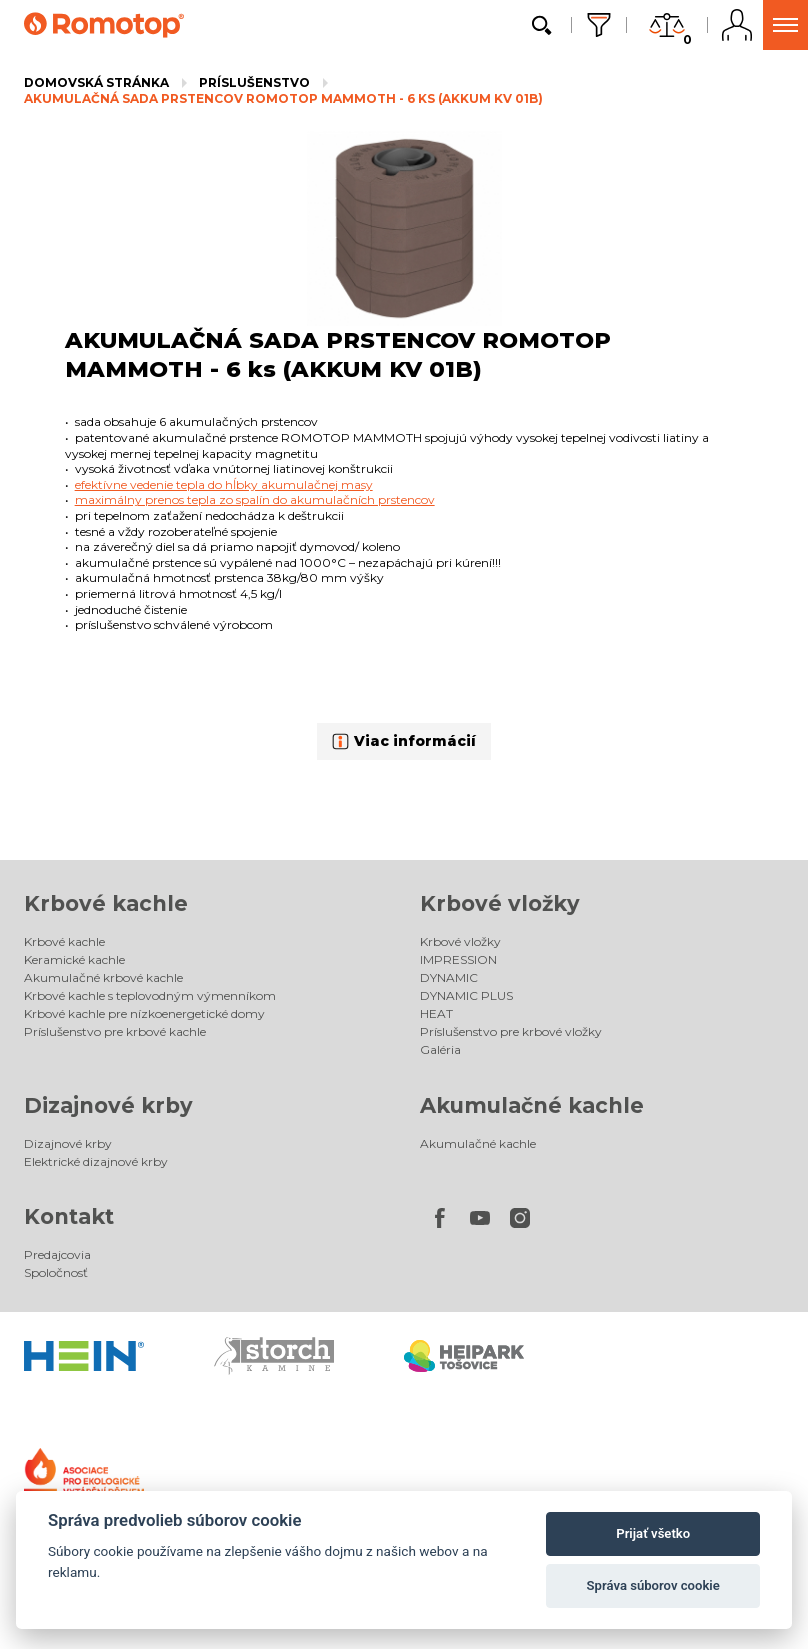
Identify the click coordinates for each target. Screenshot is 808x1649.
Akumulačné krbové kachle (103, 977)
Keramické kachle (74, 959)
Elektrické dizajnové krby (96, 1161)
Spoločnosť (56, 1272)
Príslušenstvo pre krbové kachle (115, 1031)
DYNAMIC (449, 977)
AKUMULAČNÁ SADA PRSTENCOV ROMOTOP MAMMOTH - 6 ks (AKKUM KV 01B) (283, 98)
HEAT (436, 1013)
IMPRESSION (458, 959)
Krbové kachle (106, 903)
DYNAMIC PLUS (466, 995)
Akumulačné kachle (532, 1105)
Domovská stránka (96, 82)
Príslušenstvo (254, 82)
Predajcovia (57, 1254)
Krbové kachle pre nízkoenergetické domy (144, 1013)
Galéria (440, 1049)
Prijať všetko (653, 1533)
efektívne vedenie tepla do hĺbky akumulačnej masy (224, 484)
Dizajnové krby (108, 1105)
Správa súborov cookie (653, 1585)
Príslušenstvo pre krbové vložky (511, 1031)
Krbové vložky (500, 903)
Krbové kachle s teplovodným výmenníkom (150, 995)
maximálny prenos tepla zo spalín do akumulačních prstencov (255, 499)
